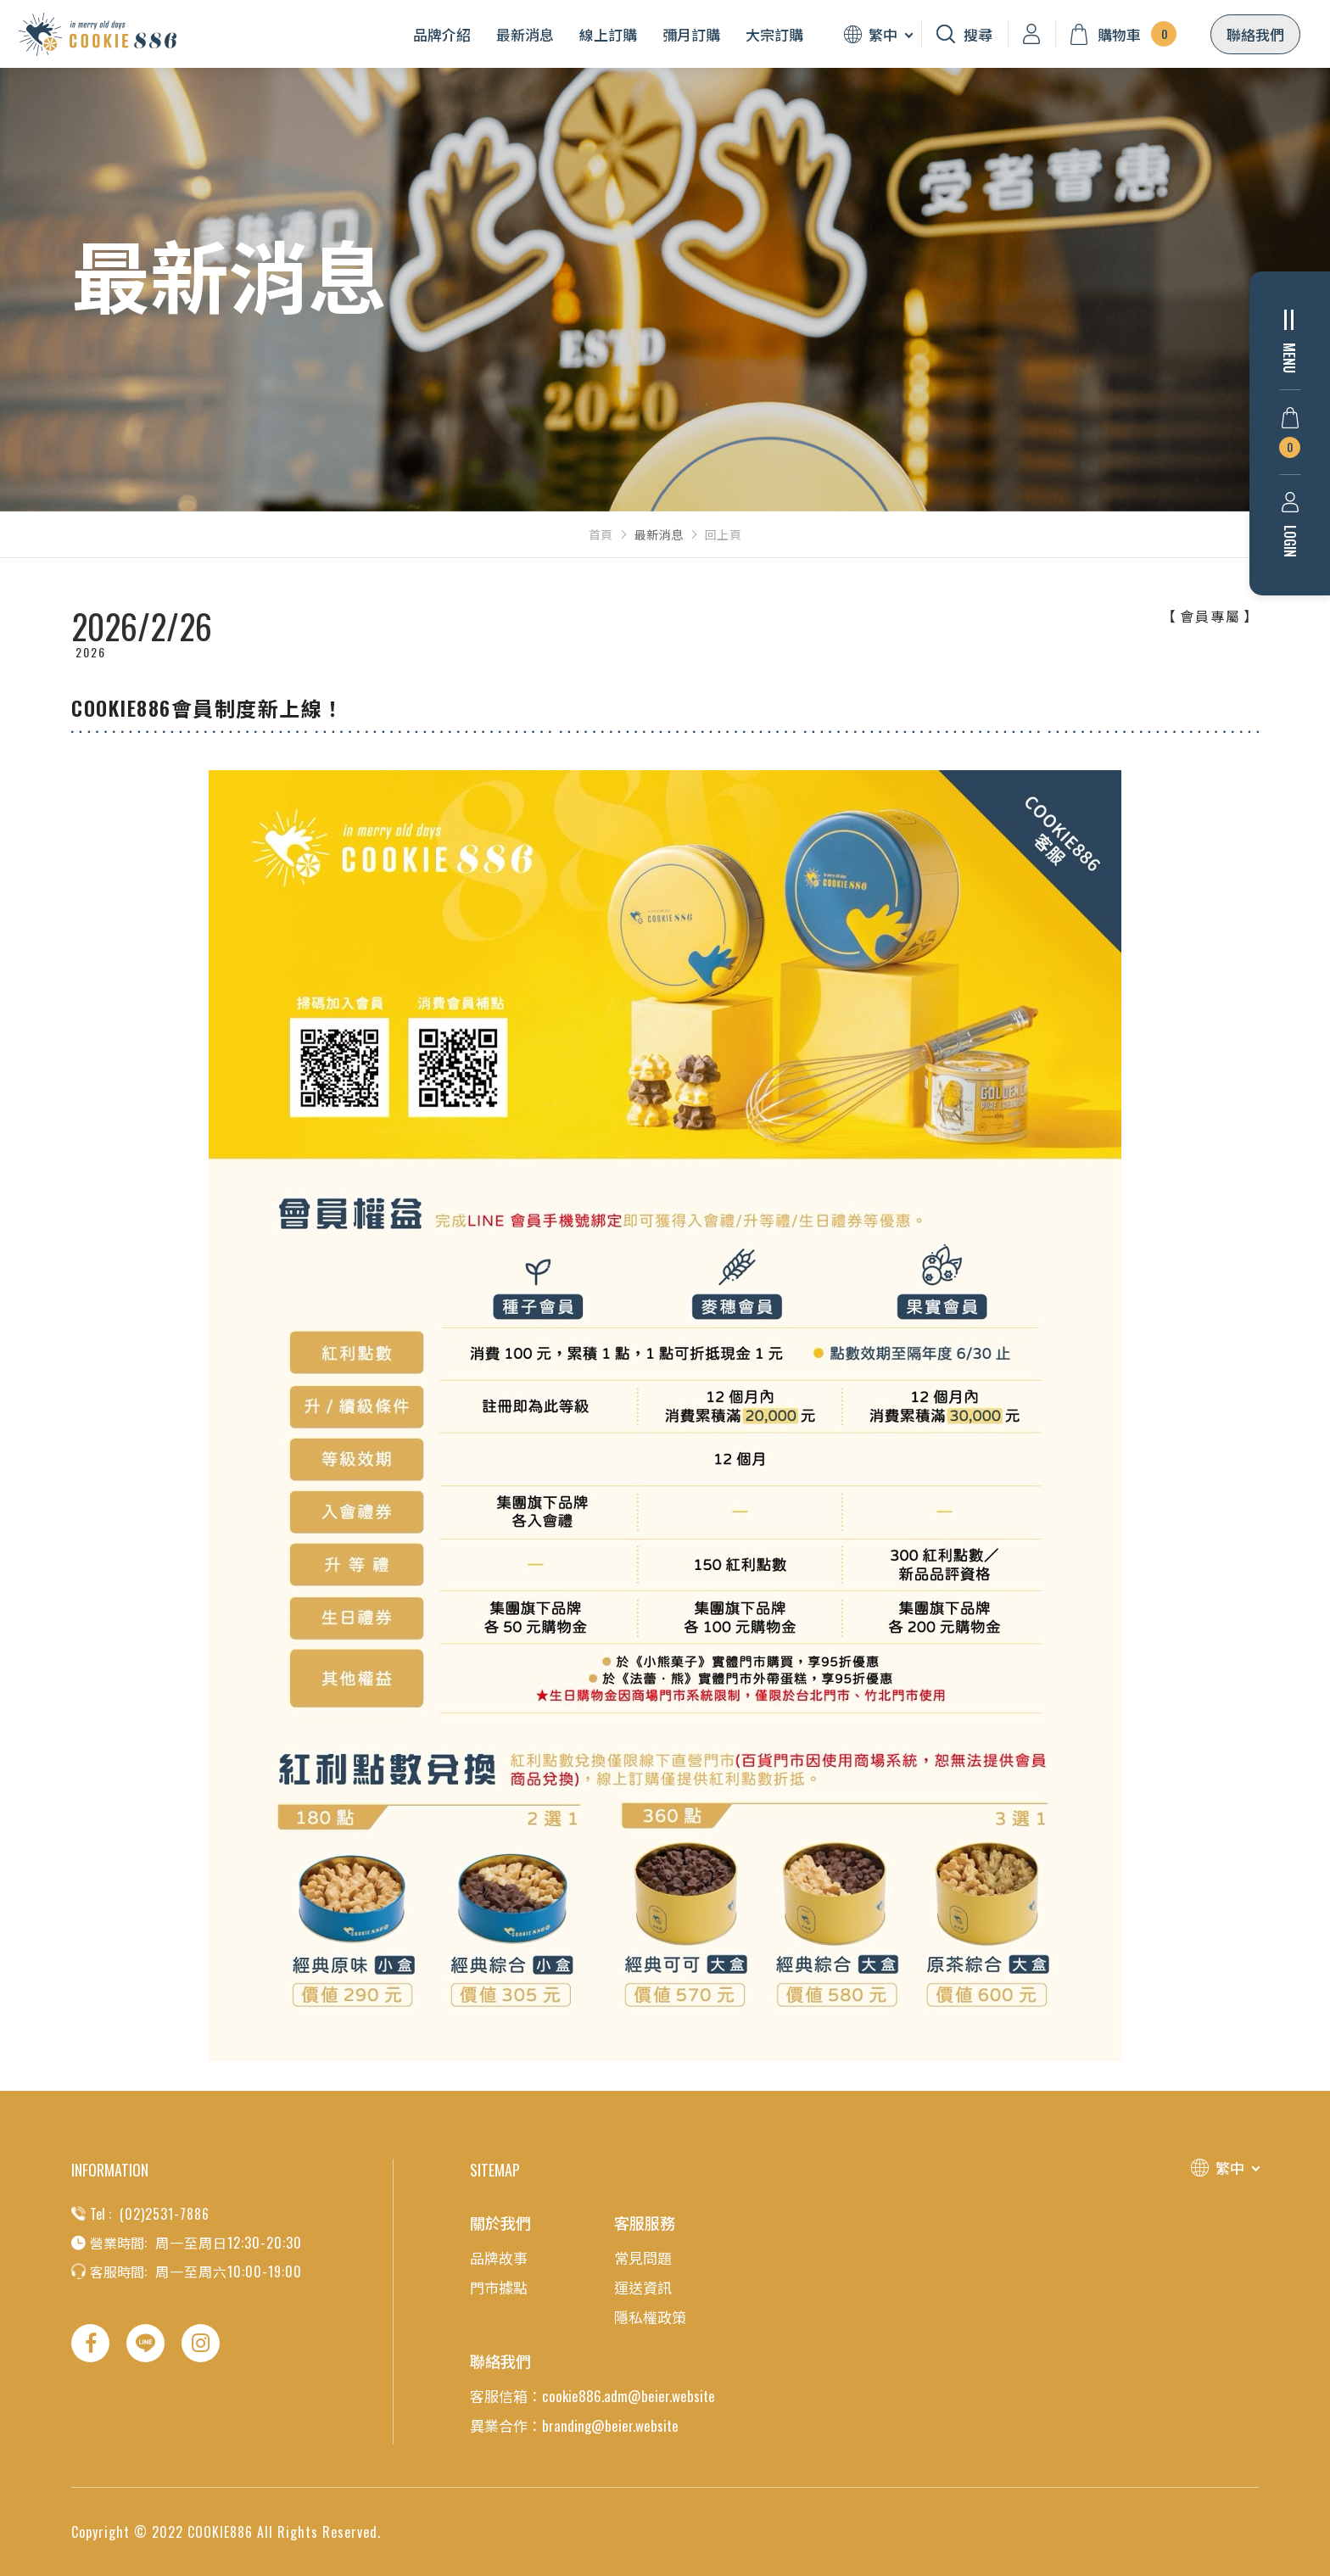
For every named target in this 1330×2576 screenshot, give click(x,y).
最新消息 (525, 34)
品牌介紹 (442, 34)
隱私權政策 (650, 2316)
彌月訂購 (691, 34)
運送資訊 (643, 2287)
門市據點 (499, 2287)
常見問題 (643, 2257)
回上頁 (723, 534)
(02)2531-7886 (165, 2214)
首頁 (601, 534)
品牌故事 (499, 2257)
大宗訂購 (774, 34)
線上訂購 (608, 34)
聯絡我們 (1255, 34)
